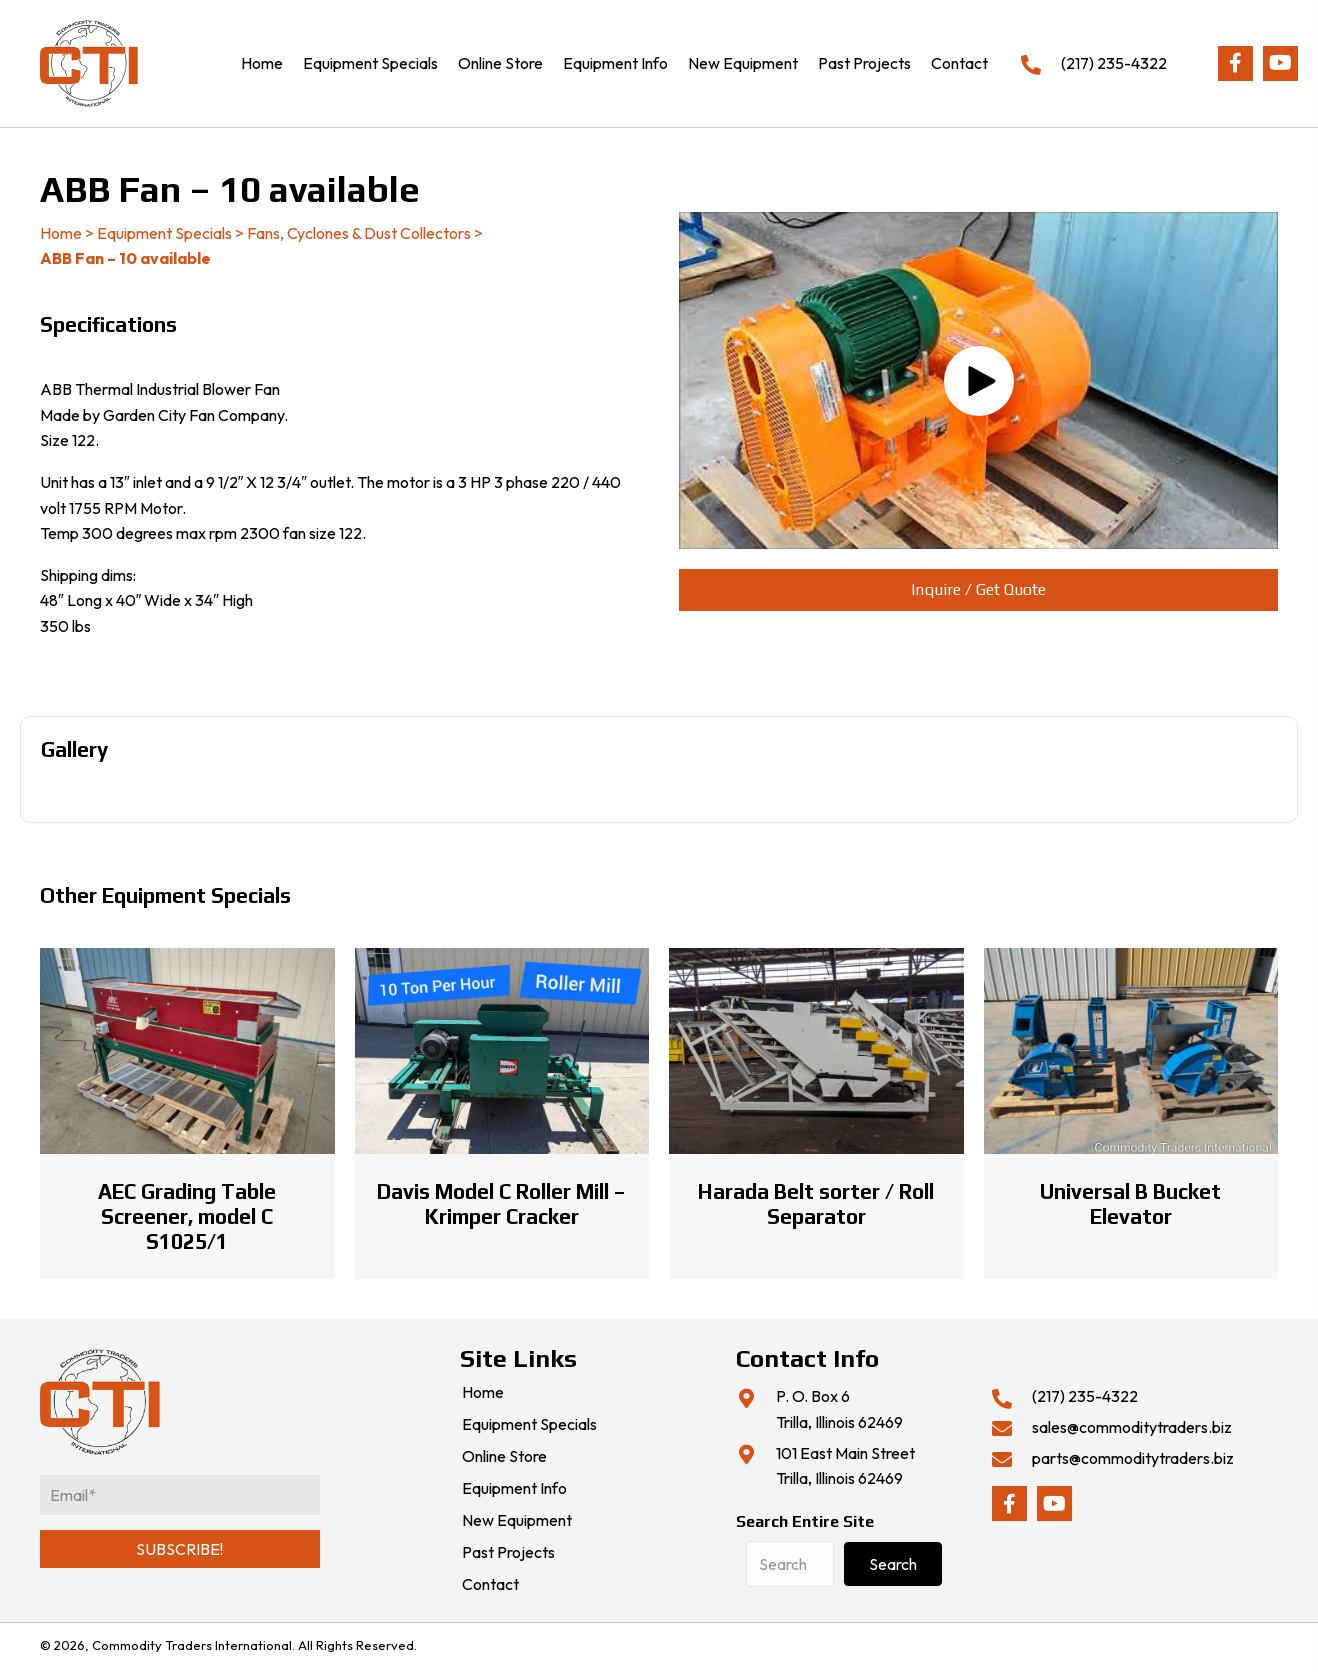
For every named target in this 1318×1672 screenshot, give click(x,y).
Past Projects (508, 1553)
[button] (1235, 63)
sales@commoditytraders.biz (1132, 1427)
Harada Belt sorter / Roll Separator (816, 1204)
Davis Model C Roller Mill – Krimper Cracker (501, 1204)
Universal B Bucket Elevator (1130, 1204)
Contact (490, 1585)
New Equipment (517, 1521)
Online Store (504, 1457)
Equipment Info (514, 1489)
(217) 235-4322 (1114, 63)
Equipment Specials (164, 233)
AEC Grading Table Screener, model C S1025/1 (187, 1216)
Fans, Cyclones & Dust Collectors (359, 233)
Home (61, 233)
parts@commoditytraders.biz (1133, 1458)
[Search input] (790, 1564)
